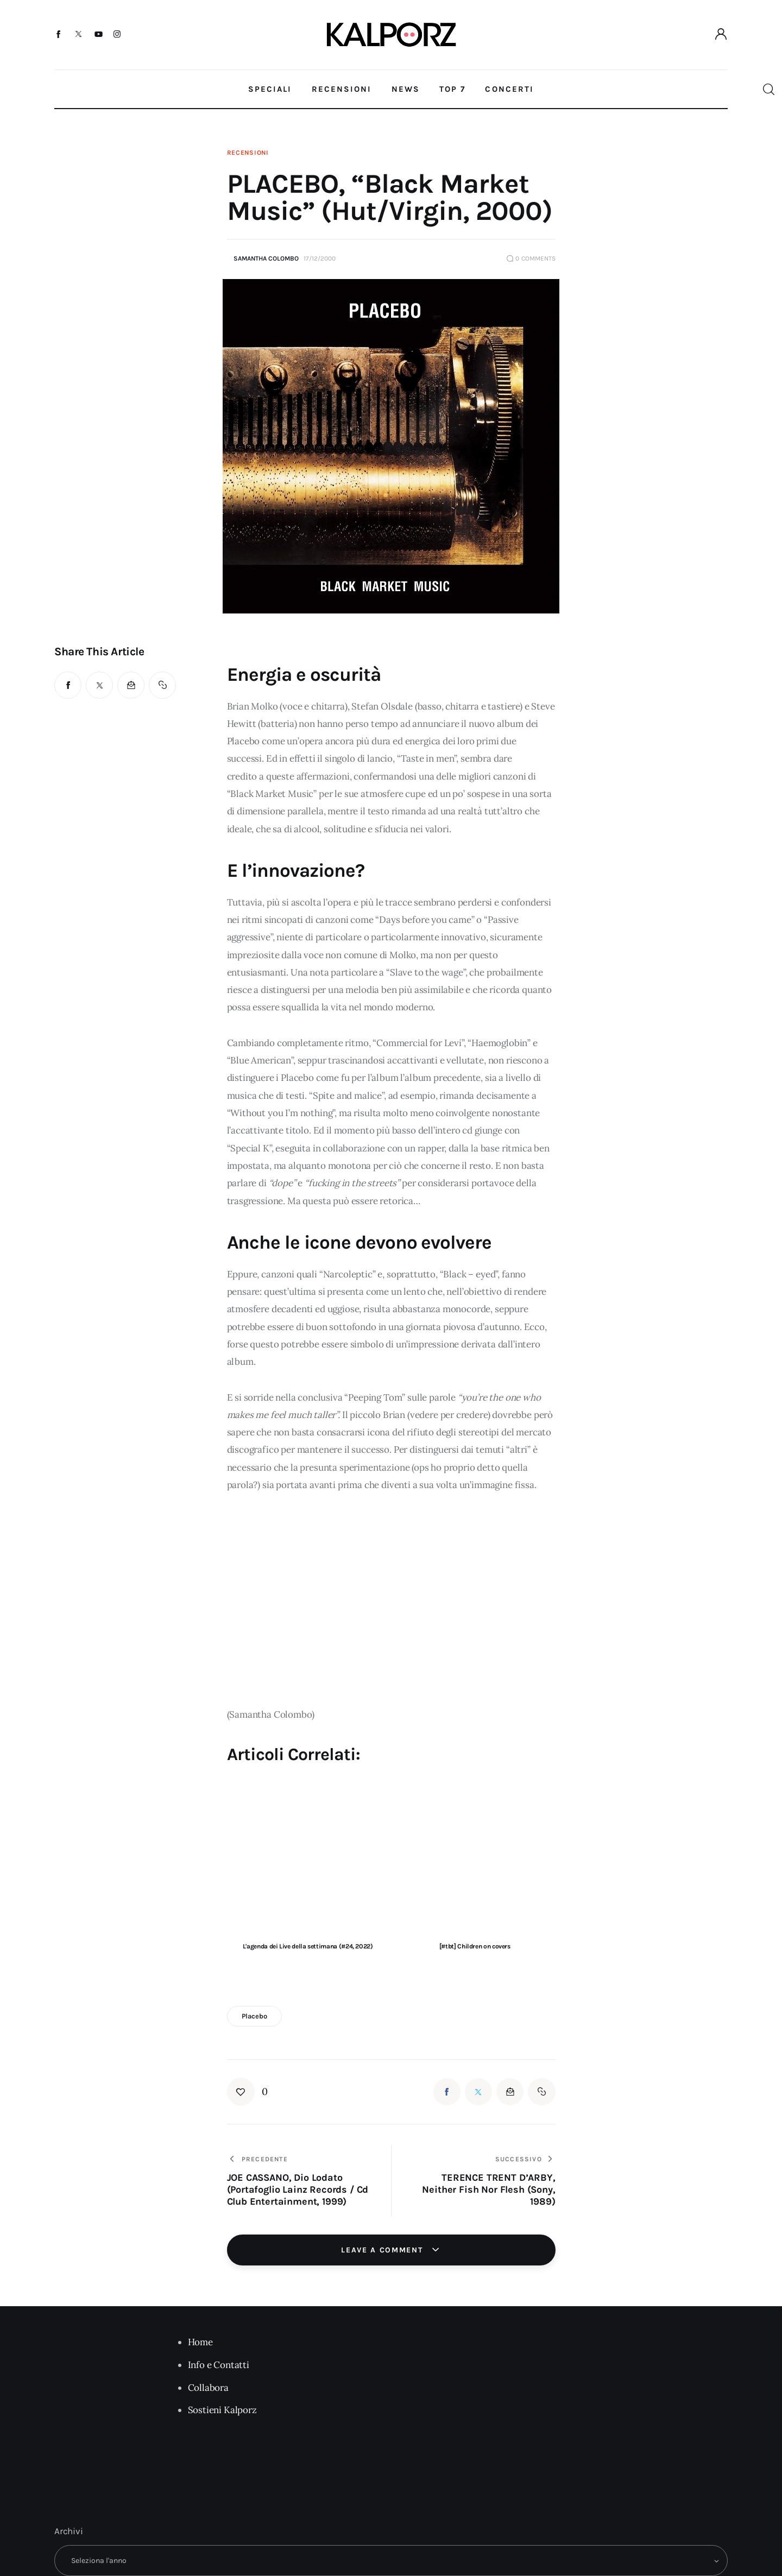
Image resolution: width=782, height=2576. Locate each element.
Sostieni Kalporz (222, 2410)
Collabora (208, 2388)
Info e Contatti (218, 2365)
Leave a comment (383, 2250)
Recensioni (248, 152)
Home (200, 2342)
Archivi (68, 2531)
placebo (254, 2016)
